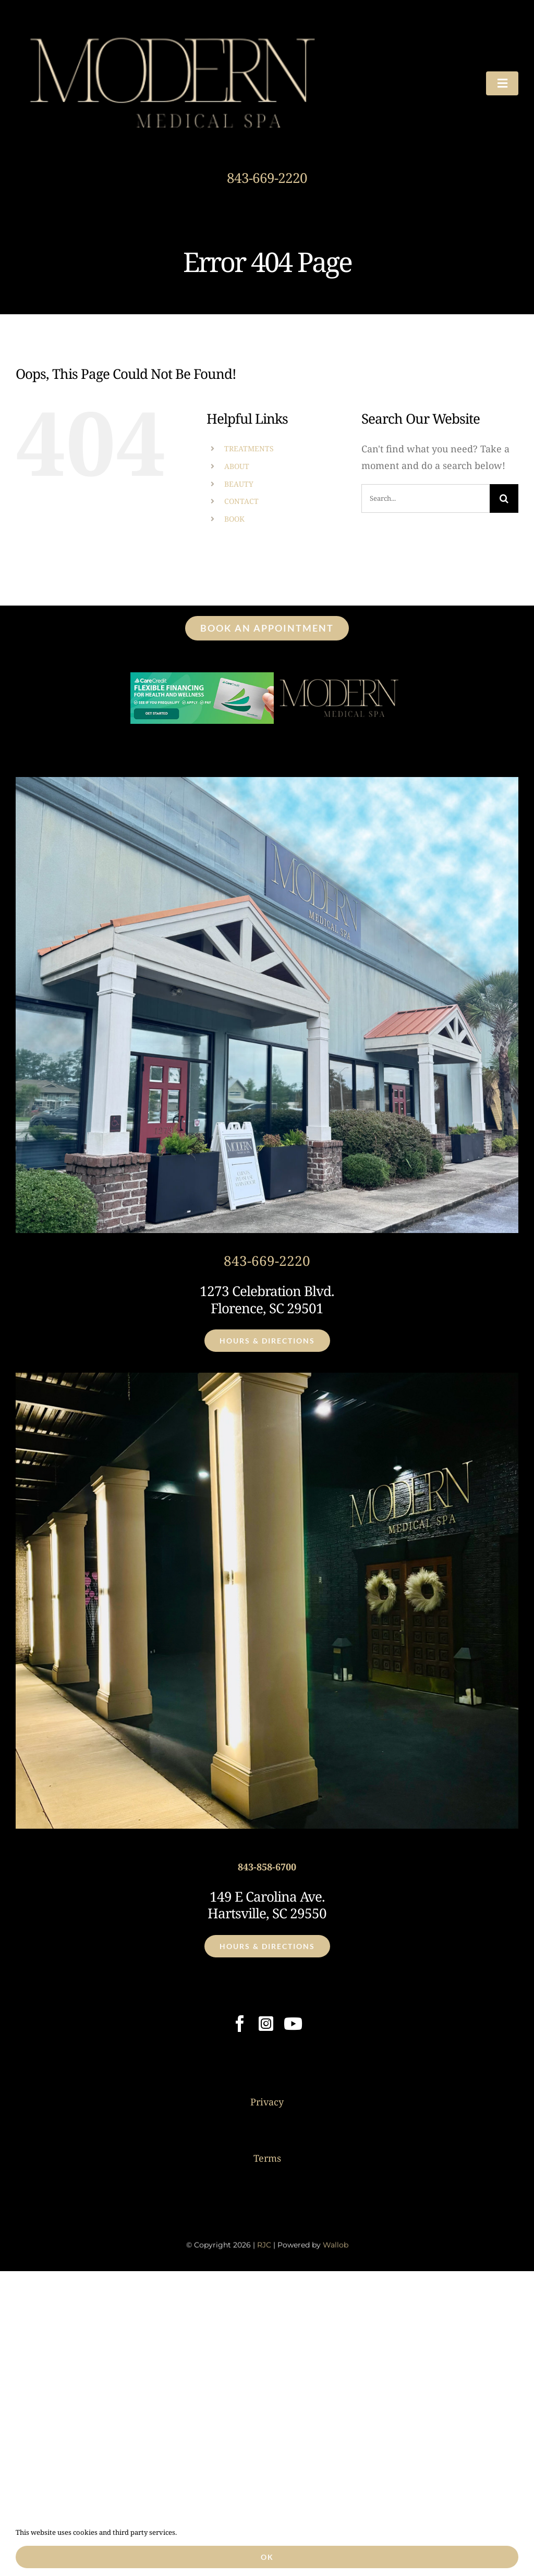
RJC (264, 2248)
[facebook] (240, 2023)
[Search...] (425, 498)
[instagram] (266, 2023)
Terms (267, 2158)
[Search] (504, 498)
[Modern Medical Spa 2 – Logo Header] (172, 25)
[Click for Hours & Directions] (267, 1340)
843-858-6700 (267, 1866)
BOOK (234, 519)
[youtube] (293, 2023)
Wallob (335, 2248)
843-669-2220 (267, 177)
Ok (267, 2557)
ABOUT (236, 466)
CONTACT (241, 501)
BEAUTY (238, 484)
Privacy (267, 2102)
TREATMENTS (249, 448)
